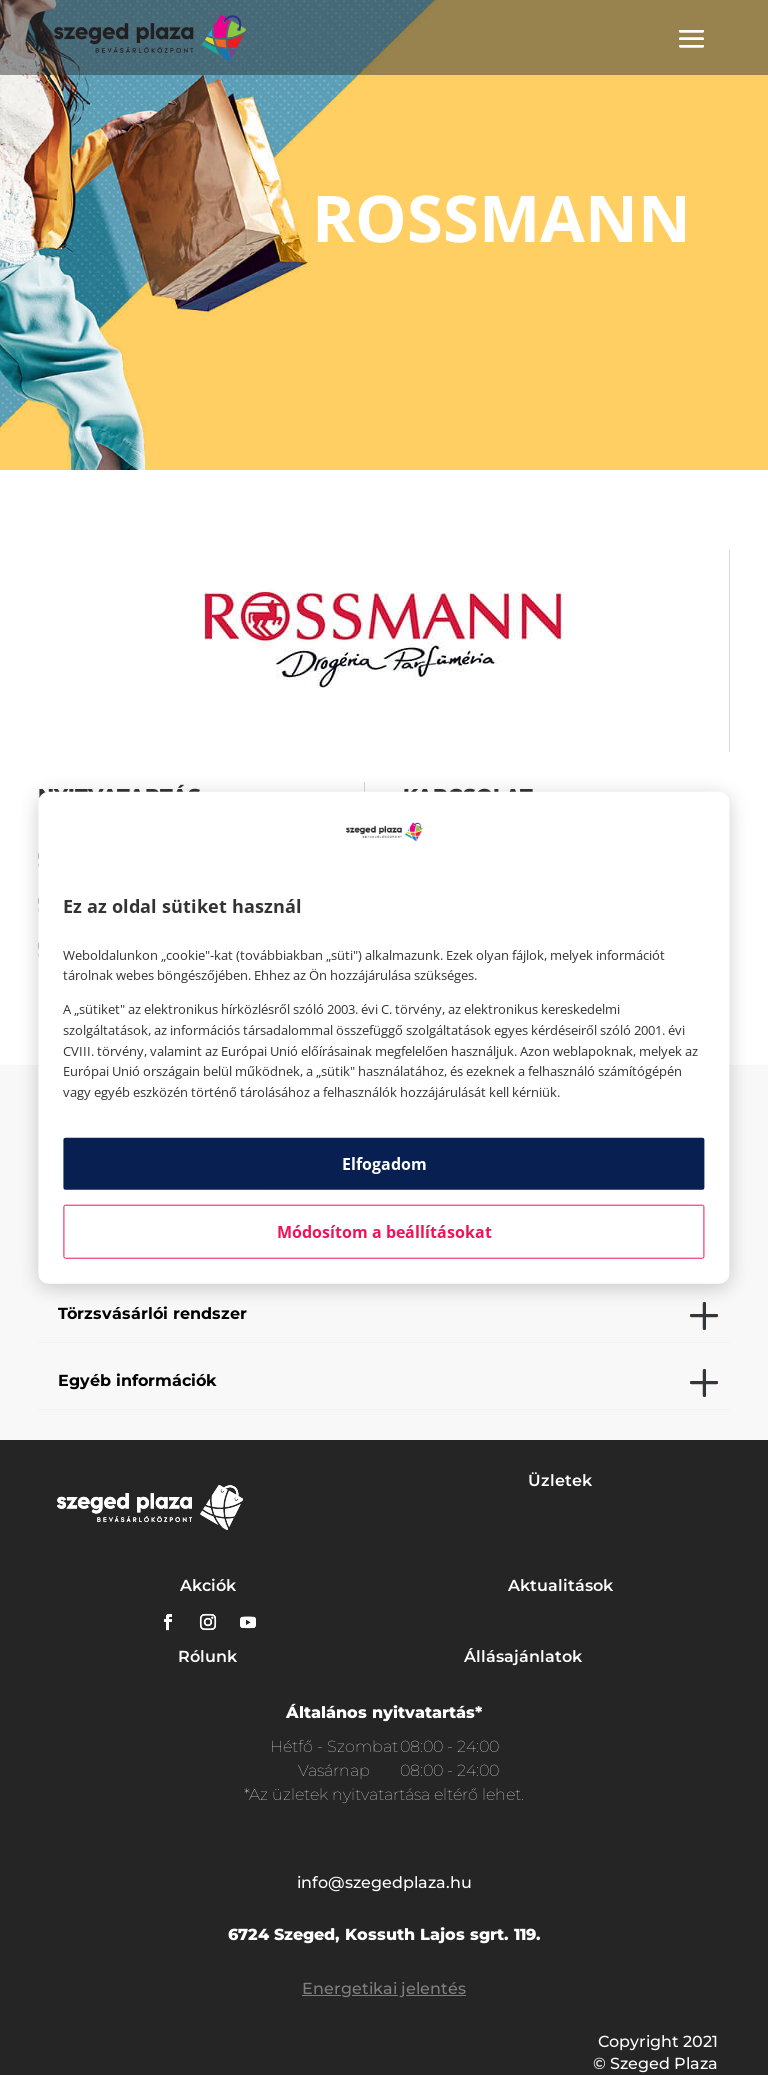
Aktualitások (560, 1585)
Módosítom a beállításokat (384, 1232)
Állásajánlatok (523, 1656)
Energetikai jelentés (384, 1988)
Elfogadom (384, 1164)
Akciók (208, 1585)
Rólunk (207, 1656)
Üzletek (560, 1480)
